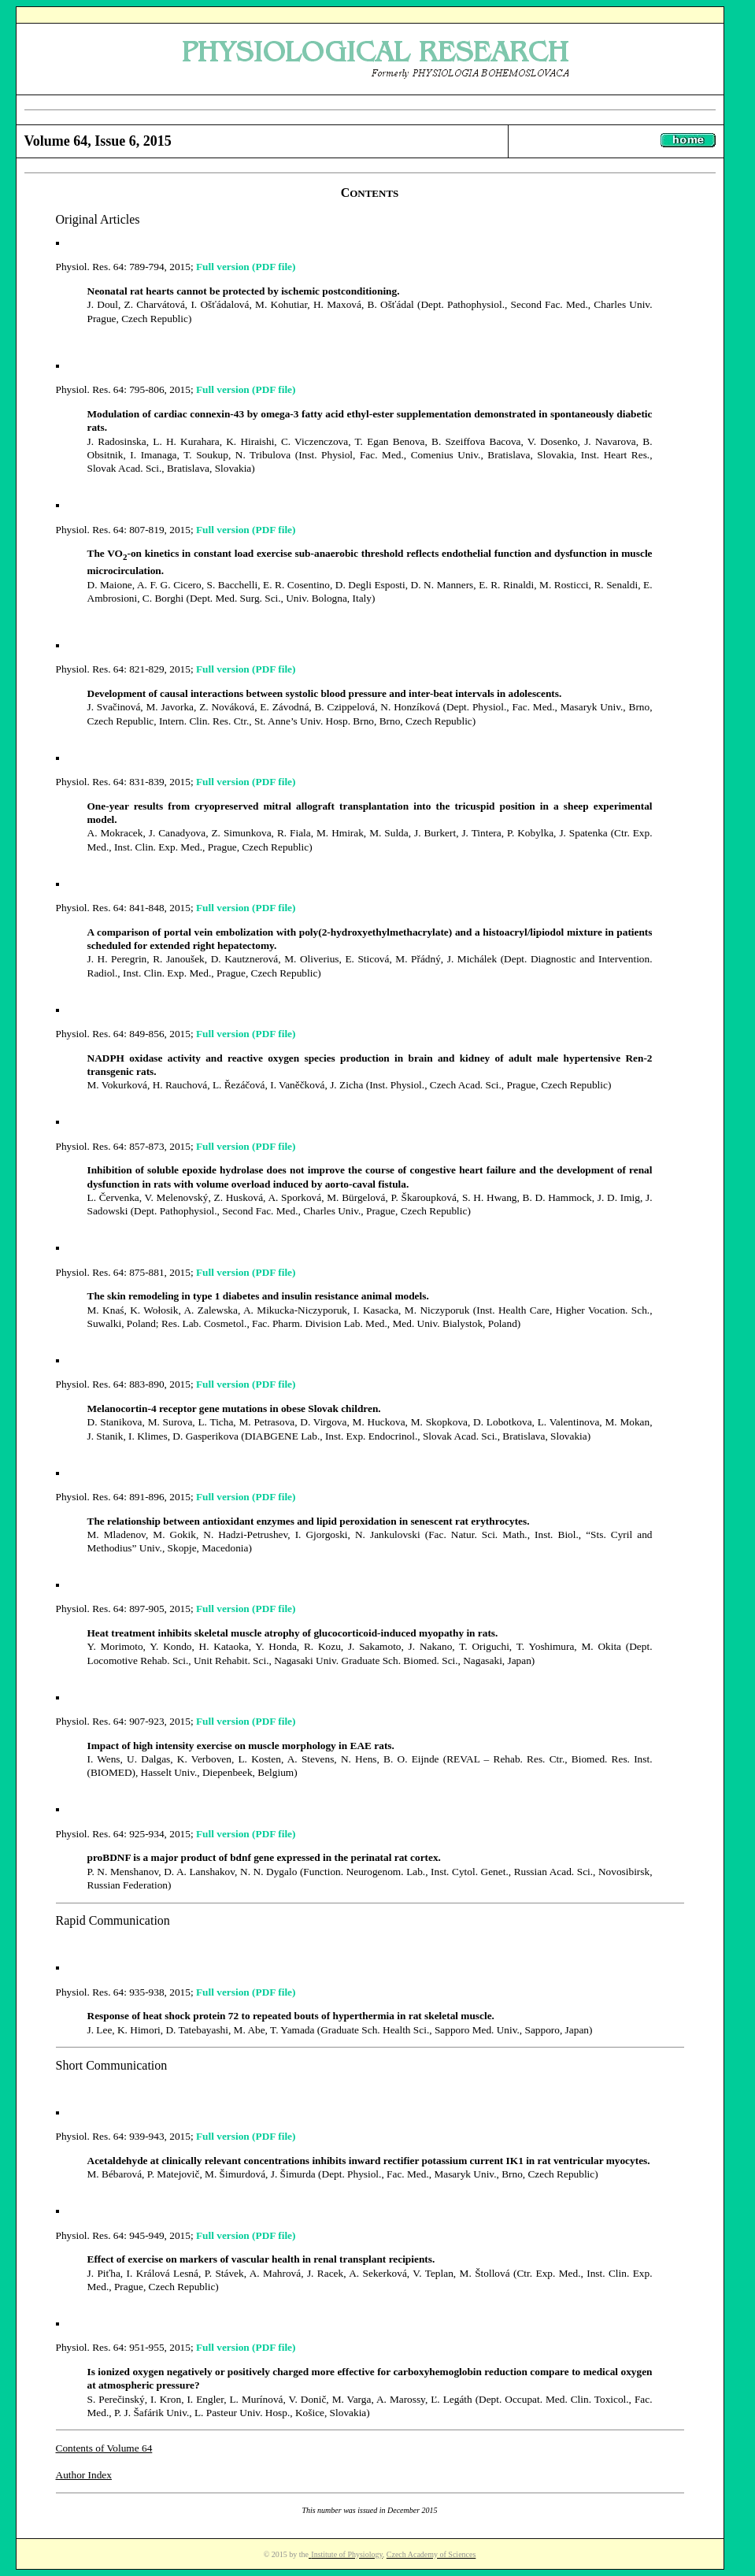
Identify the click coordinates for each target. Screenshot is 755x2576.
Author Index (84, 2475)
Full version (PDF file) (245, 266)
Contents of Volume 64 (104, 2448)
